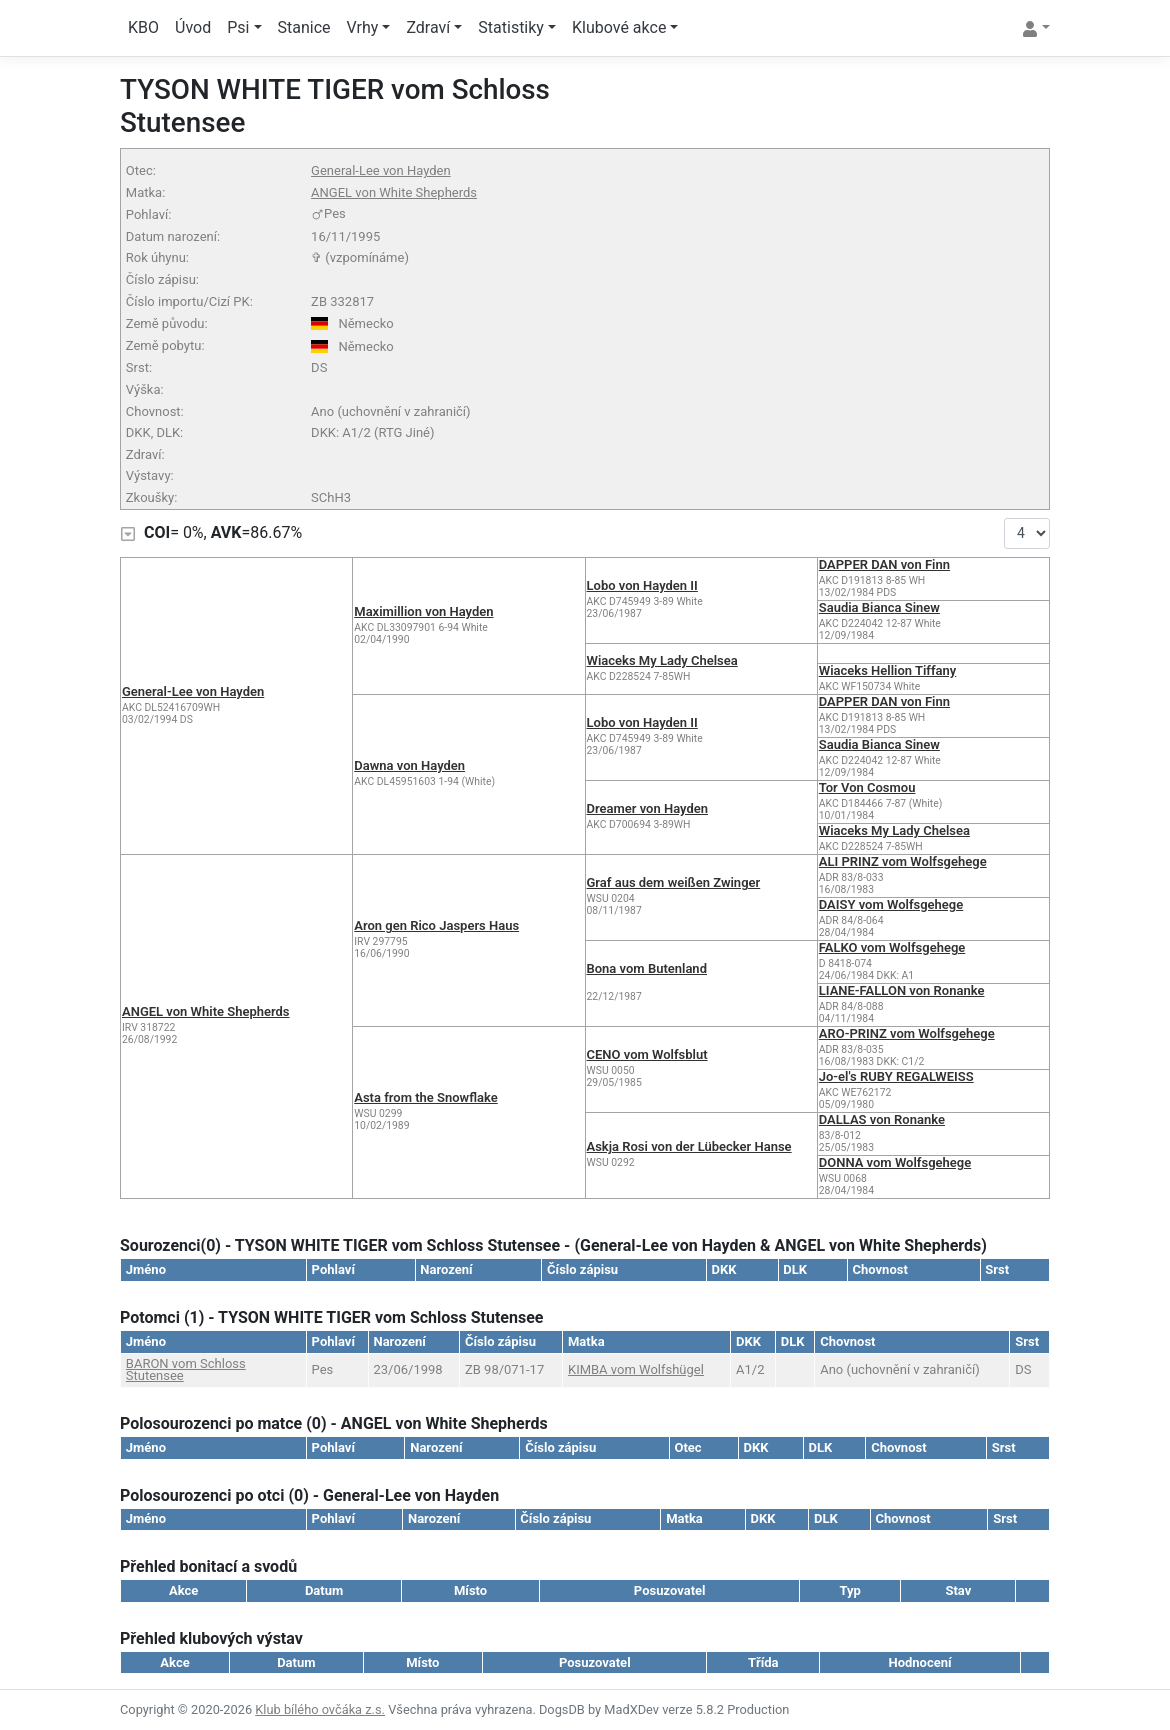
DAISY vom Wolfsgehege (891, 904)
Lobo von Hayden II (642, 585)
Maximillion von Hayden (423, 611)
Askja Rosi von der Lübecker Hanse (689, 1146)
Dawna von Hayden (409, 765)
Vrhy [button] (363, 27)
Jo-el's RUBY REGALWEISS (896, 1076)
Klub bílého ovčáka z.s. (320, 1709)
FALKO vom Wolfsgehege (892, 947)
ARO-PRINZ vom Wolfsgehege (907, 1033)
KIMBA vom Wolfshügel (636, 1369)
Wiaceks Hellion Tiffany (888, 670)
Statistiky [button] (511, 27)
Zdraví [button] (428, 27)
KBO (143, 27)
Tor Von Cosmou (867, 787)
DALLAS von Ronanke (882, 1119)
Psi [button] (238, 27)
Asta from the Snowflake (426, 1097)
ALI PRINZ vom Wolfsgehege (903, 861)
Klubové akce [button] (619, 27)
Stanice (304, 27)
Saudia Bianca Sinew (879, 607)
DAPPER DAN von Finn (884, 564)
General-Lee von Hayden (381, 170)
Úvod (193, 27)
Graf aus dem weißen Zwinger (674, 882)
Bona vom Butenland (647, 968)
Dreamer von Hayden (648, 808)
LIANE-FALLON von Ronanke (902, 990)
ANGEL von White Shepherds (394, 192)
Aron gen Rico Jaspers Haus (436, 925)
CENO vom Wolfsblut (647, 1054)
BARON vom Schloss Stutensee (186, 1369)
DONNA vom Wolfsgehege (895, 1162)
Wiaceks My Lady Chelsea (662, 660)
